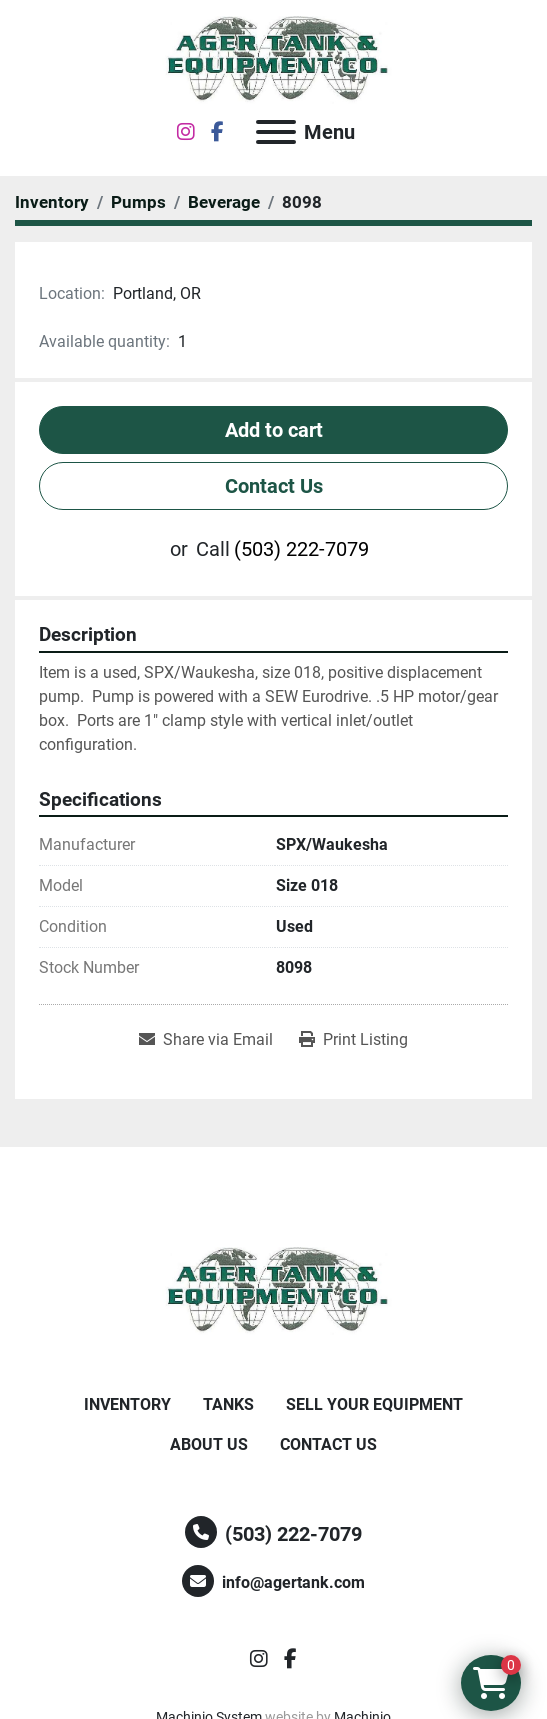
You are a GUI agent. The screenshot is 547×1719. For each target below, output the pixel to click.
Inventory (127, 1404)
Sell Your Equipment (374, 1404)
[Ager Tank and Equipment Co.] (274, 1289)
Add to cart (274, 430)
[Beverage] (224, 202)
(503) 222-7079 (301, 549)
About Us (209, 1444)
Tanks (228, 1404)
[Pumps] (138, 202)
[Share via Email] (206, 1040)
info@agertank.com (293, 1582)
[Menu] (276, 132)
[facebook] (217, 132)
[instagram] (186, 132)
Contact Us (274, 486)
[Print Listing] (353, 1040)
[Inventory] (52, 202)
